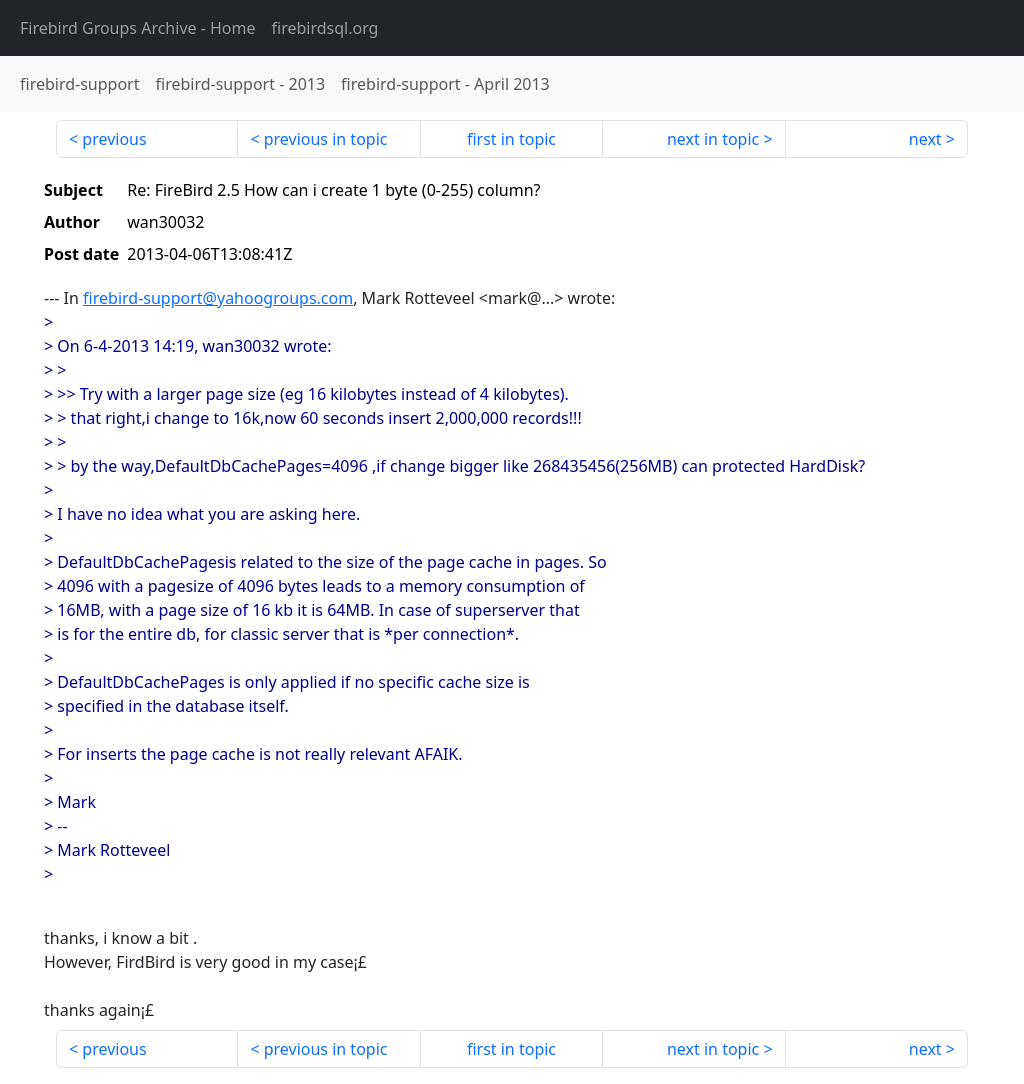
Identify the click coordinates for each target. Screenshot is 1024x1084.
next (925, 139)
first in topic (511, 139)
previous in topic (326, 139)
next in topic (713, 139)
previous (114, 139)
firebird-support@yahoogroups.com (218, 298)
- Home (138, 28)
